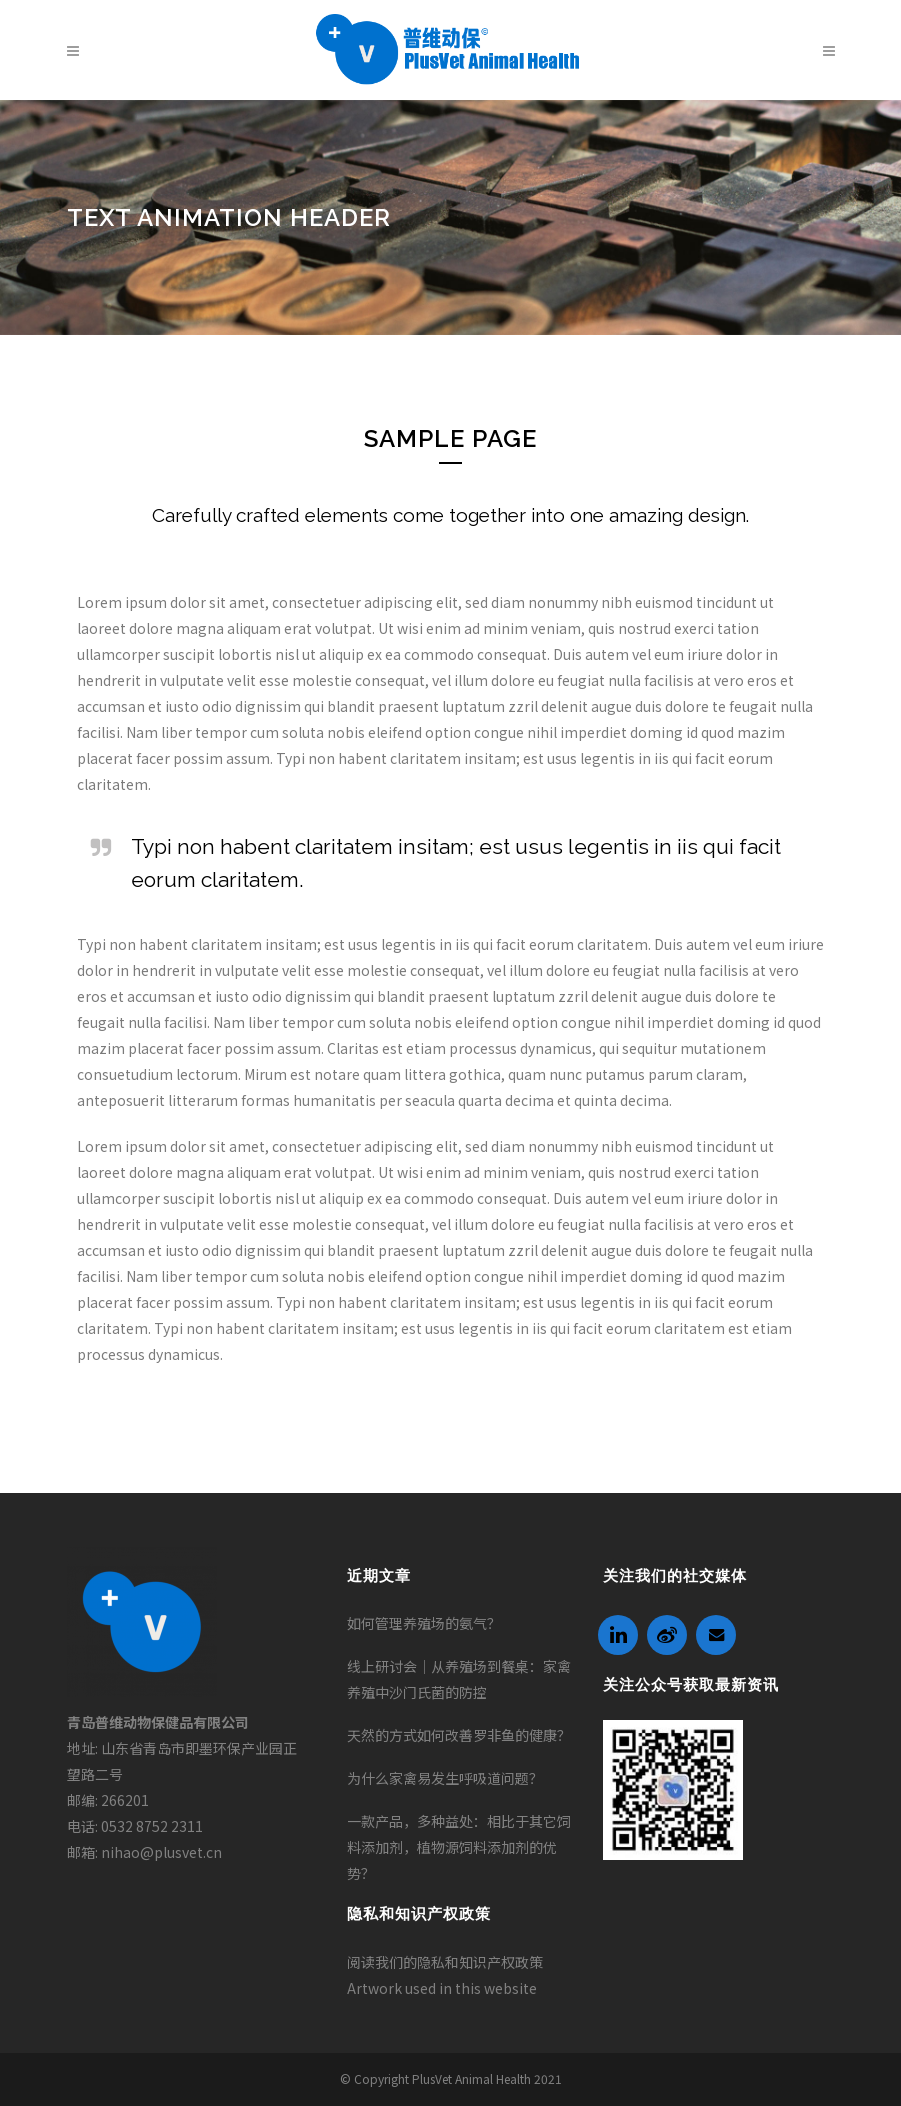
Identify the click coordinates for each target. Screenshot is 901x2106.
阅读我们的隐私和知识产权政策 (445, 1962)
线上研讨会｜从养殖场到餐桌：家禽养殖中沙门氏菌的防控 (459, 1679)
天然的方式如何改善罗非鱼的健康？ (459, 1735)
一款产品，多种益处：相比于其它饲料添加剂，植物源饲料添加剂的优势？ (459, 1847)
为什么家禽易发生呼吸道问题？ (445, 1778)
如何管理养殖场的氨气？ (424, 1623)
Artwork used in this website (442, 1988)
